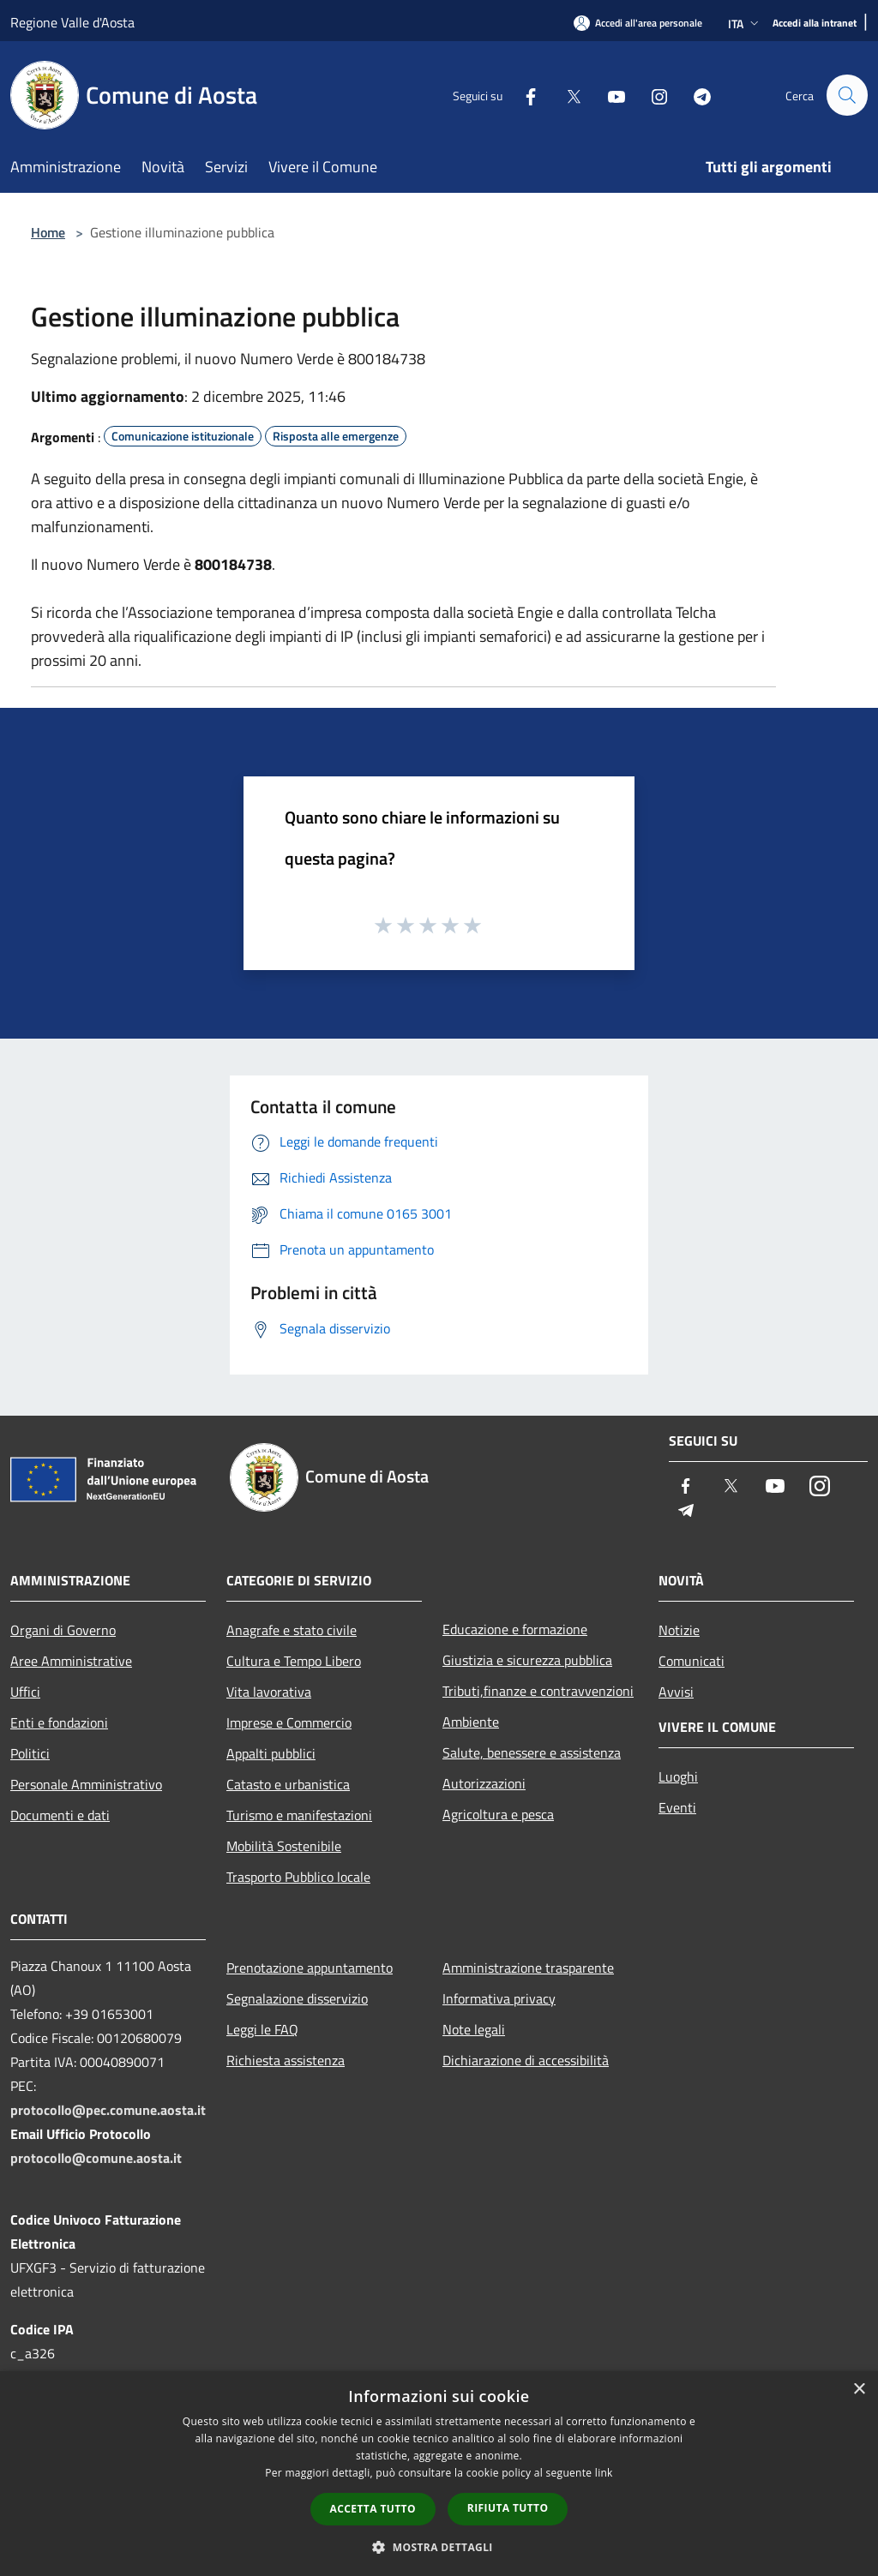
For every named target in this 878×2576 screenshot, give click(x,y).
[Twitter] (566, 94)
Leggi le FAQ (262, 2029)
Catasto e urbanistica (288, 1784)
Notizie (679, 1630)
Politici (30, 1753)
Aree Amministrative (71, 1660)
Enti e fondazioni (59, 1722)
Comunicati (691, 1660)
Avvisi (676, 1691)
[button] (439, 2546)
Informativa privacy (499, 1998)
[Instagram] (651, 94)
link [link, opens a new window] (604, 2472)
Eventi (677, 1807)
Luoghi (678, 1776)
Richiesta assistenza (285, 2060)
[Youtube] (609, 94)
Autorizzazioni (484, 1783)
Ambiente (470, 1721)
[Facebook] (523, 94)
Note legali (473, 2029)
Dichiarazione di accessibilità (525, 2060)
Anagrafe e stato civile (291, 1630)
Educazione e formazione (514, 1629)
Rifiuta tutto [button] (508, 2508)
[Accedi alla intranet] (815, 23)
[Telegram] (694, 94)
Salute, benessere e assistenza (531, 1752)
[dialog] (439, 2473)
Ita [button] (745, 24)
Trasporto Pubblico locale (298, 1876)
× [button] (858, 2389)
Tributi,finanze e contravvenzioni (538, 1690)
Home (48, 232)
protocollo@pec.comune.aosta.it (108, 2110)
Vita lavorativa (268, 1691)
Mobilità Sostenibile (283, 1846)
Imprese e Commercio (289, 1722)
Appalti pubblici (271, 1753)
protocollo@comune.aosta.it (96, 2158)
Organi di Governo (63, 1630)
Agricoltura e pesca (498, 1814)
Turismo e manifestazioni (299, 1815)
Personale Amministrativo (86, 1784)
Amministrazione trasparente (528, 1967)
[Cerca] (847, 95)
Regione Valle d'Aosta (72, 22)
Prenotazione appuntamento (309, 1967)
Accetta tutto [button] (373, 2508)
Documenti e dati (60, 1815)
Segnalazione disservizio (297, 1998)
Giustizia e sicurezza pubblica (527, 1660)
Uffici (25, 1691)
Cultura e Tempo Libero (293, 1660)
